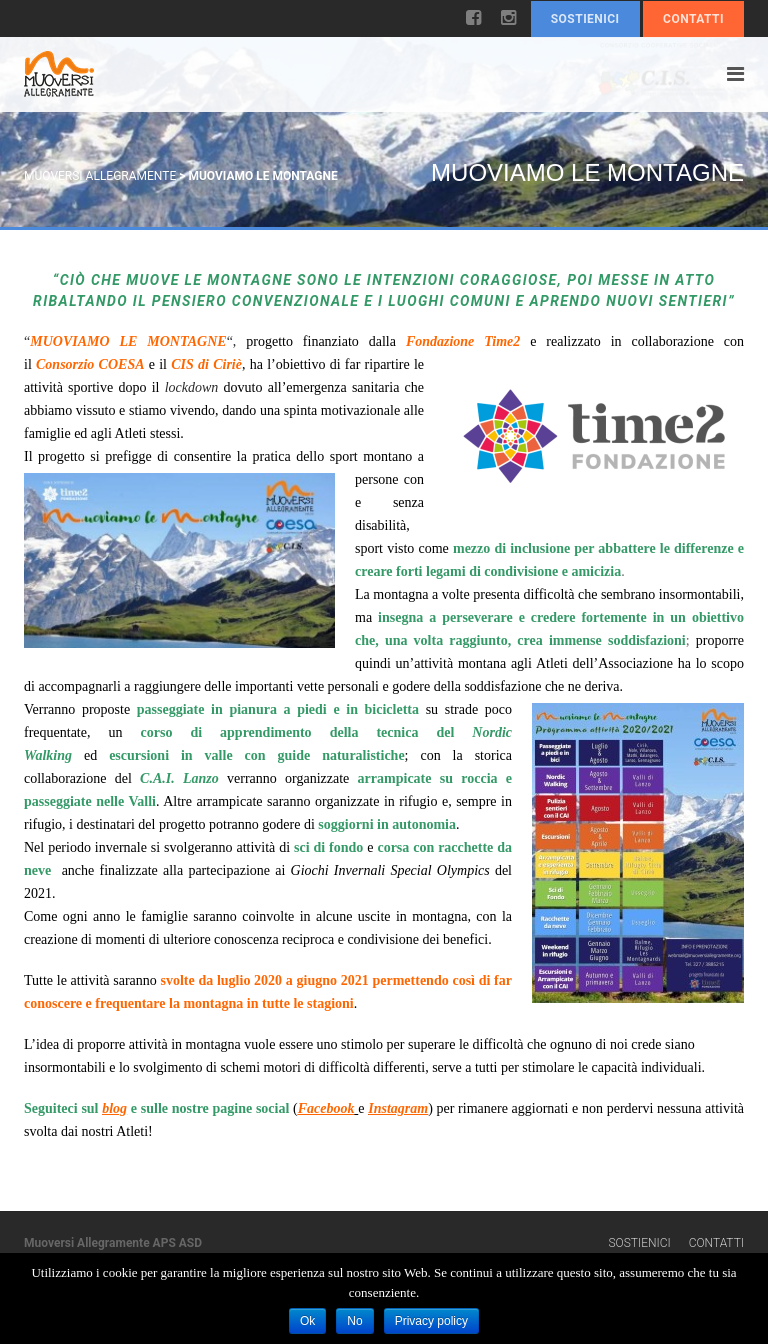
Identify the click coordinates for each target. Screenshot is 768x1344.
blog (114, 1108)
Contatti (693, 19)
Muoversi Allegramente (100, 176)
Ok (307, 1321)
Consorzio (65, 364)
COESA (122, 364)
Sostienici (585, 19)
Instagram (398, 1108)
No (354, 1321)
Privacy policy (431, 1321)
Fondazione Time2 (463, 341)
